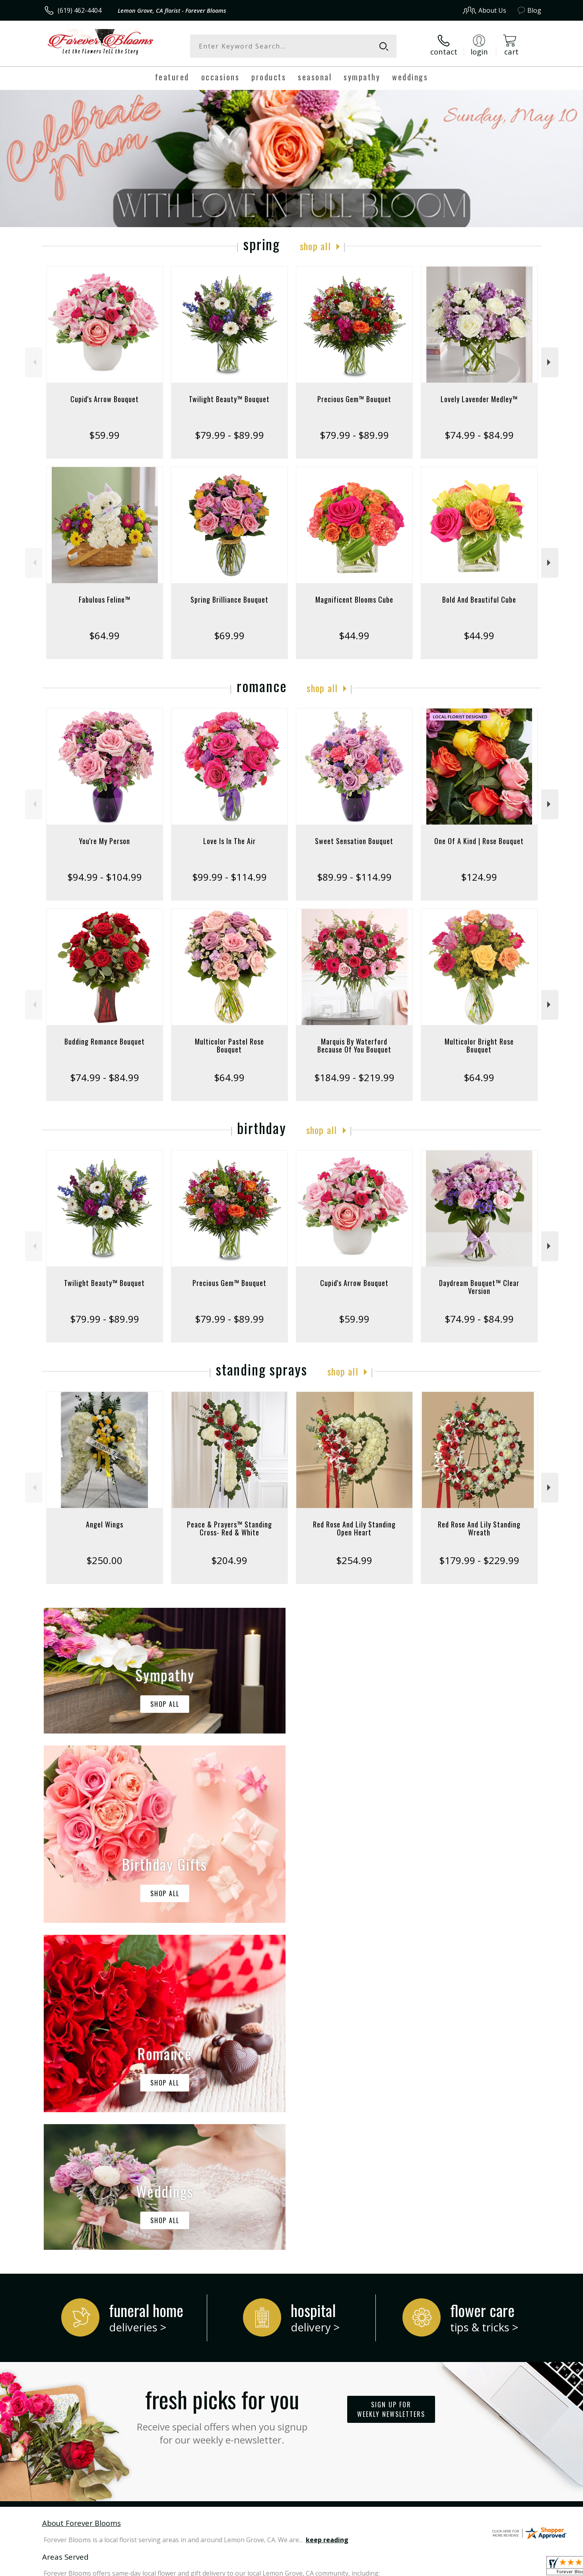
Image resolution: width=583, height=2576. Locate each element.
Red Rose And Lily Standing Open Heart (354, 1528)
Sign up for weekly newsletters (391, 2082)
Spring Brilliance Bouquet (229, 599)
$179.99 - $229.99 (479, 1560)
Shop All (315, 246)
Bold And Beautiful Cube (479, 599)
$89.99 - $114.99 (354, 876)
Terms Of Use (368, 2567)
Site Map (520, 2567)
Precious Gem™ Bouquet (354, 399)
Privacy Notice (414, 2567)
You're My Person (104, 841)
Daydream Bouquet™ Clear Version (479, 1287)
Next (549, 362)
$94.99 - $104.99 (104, 876)
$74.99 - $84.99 (479, 435)
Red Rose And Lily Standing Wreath (479, 1528)
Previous (33, 362)
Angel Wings (104, 1524)
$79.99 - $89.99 (229, 435)
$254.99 (354, 1560)
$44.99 (354, 635)
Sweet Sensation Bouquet (354, 841)
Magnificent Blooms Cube (354, 599)
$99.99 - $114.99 (229, 876)
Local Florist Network (471, 2567)
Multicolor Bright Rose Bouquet (479, 1045)
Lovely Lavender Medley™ (479, 399)
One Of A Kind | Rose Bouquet (479, 841)
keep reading (327, 2212)
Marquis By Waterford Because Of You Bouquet (354, 1045)
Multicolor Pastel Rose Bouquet (229, 1045)
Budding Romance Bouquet (104, 1041)
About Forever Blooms (81, 2196)
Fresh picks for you (221, 2087)
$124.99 (479, 876)
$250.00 (104, 1560)
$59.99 (104, 435)
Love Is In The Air (229, 841)
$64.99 (104, 635)
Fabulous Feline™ (104, 599)
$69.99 (229, 635)
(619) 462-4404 (79, 10)
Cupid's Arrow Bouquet (104, 399)
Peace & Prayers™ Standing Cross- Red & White (229, 1528)
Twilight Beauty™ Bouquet (229, 399)
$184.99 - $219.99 (354, 1077)
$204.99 (229, 1560)
